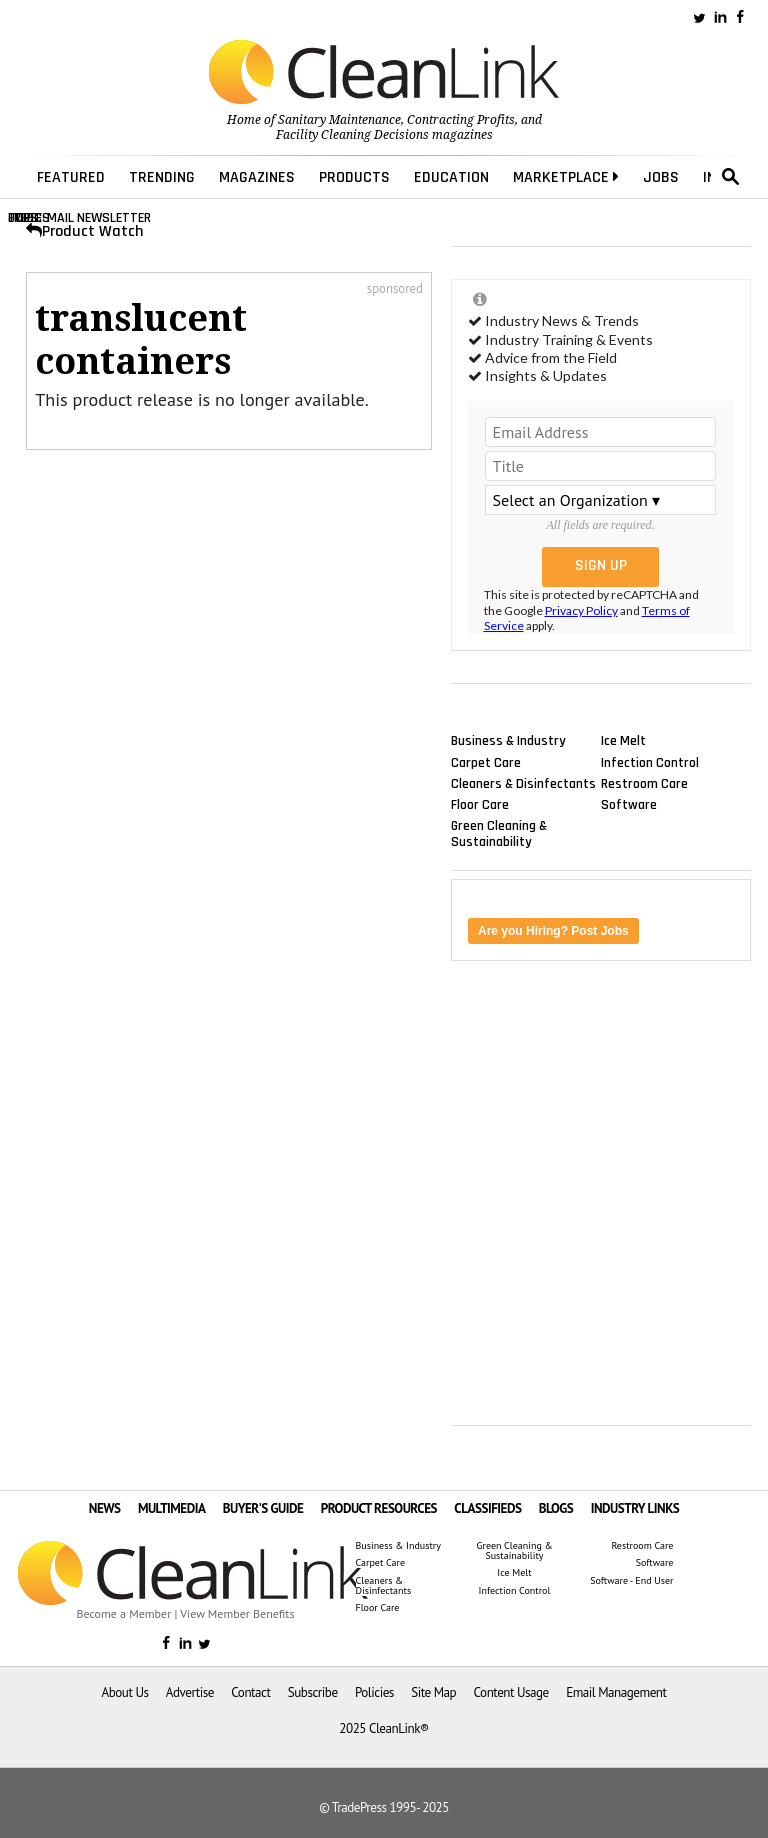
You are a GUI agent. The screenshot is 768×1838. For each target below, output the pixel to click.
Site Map (433, 1692)
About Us (125, 1692)
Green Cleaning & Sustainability (499, 834)
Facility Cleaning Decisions (352, 135)
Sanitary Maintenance (339, 120)
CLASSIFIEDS (487, 1508)
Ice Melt (623, 741)
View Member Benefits (237, 1613)
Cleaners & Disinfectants (523, 783)
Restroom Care (644, 783)
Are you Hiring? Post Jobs (553, 931)
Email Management (616, 1692)
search (731, 177)
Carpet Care (486, 762)
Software (629, 804)
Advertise (190, 1692)
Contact (250, 1692)
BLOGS (556, 1508)
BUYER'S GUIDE (263, 1508)
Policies (374, 1692)
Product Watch (84, 231)
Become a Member (124, 1613)
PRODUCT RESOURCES (379, 1508)
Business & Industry (508, 741)
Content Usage (511, 1692)
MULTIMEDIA (171, 1508)
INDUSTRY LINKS (635, 1508)
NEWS (105, 1508)
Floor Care (480, 804)
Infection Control (650, 762)
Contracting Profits (461, 120)
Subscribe (313, 1692)
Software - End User (631, 1581)
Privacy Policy (581, 610)
